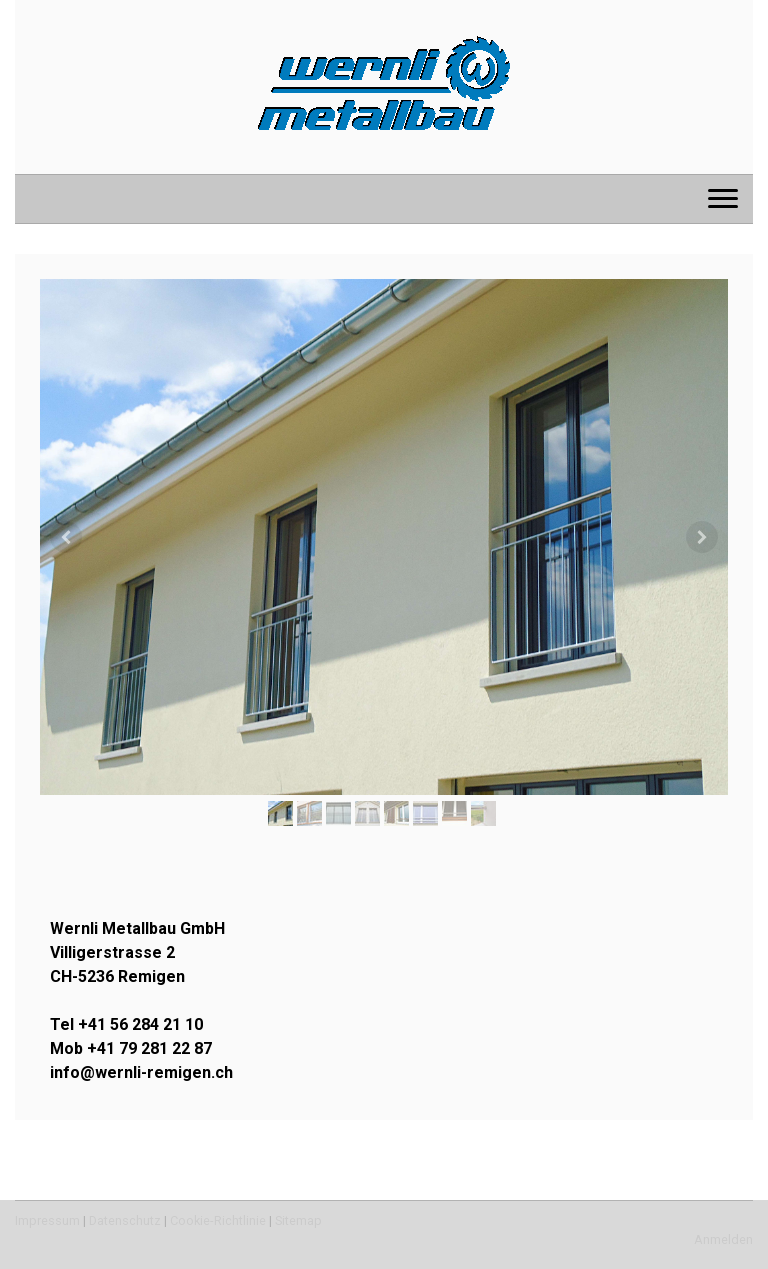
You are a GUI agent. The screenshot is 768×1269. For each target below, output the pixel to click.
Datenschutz (125, 1220)
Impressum (47, 1220)
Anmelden (723, 1239)
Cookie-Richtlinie (218, 1220)
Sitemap (298, 1220)
